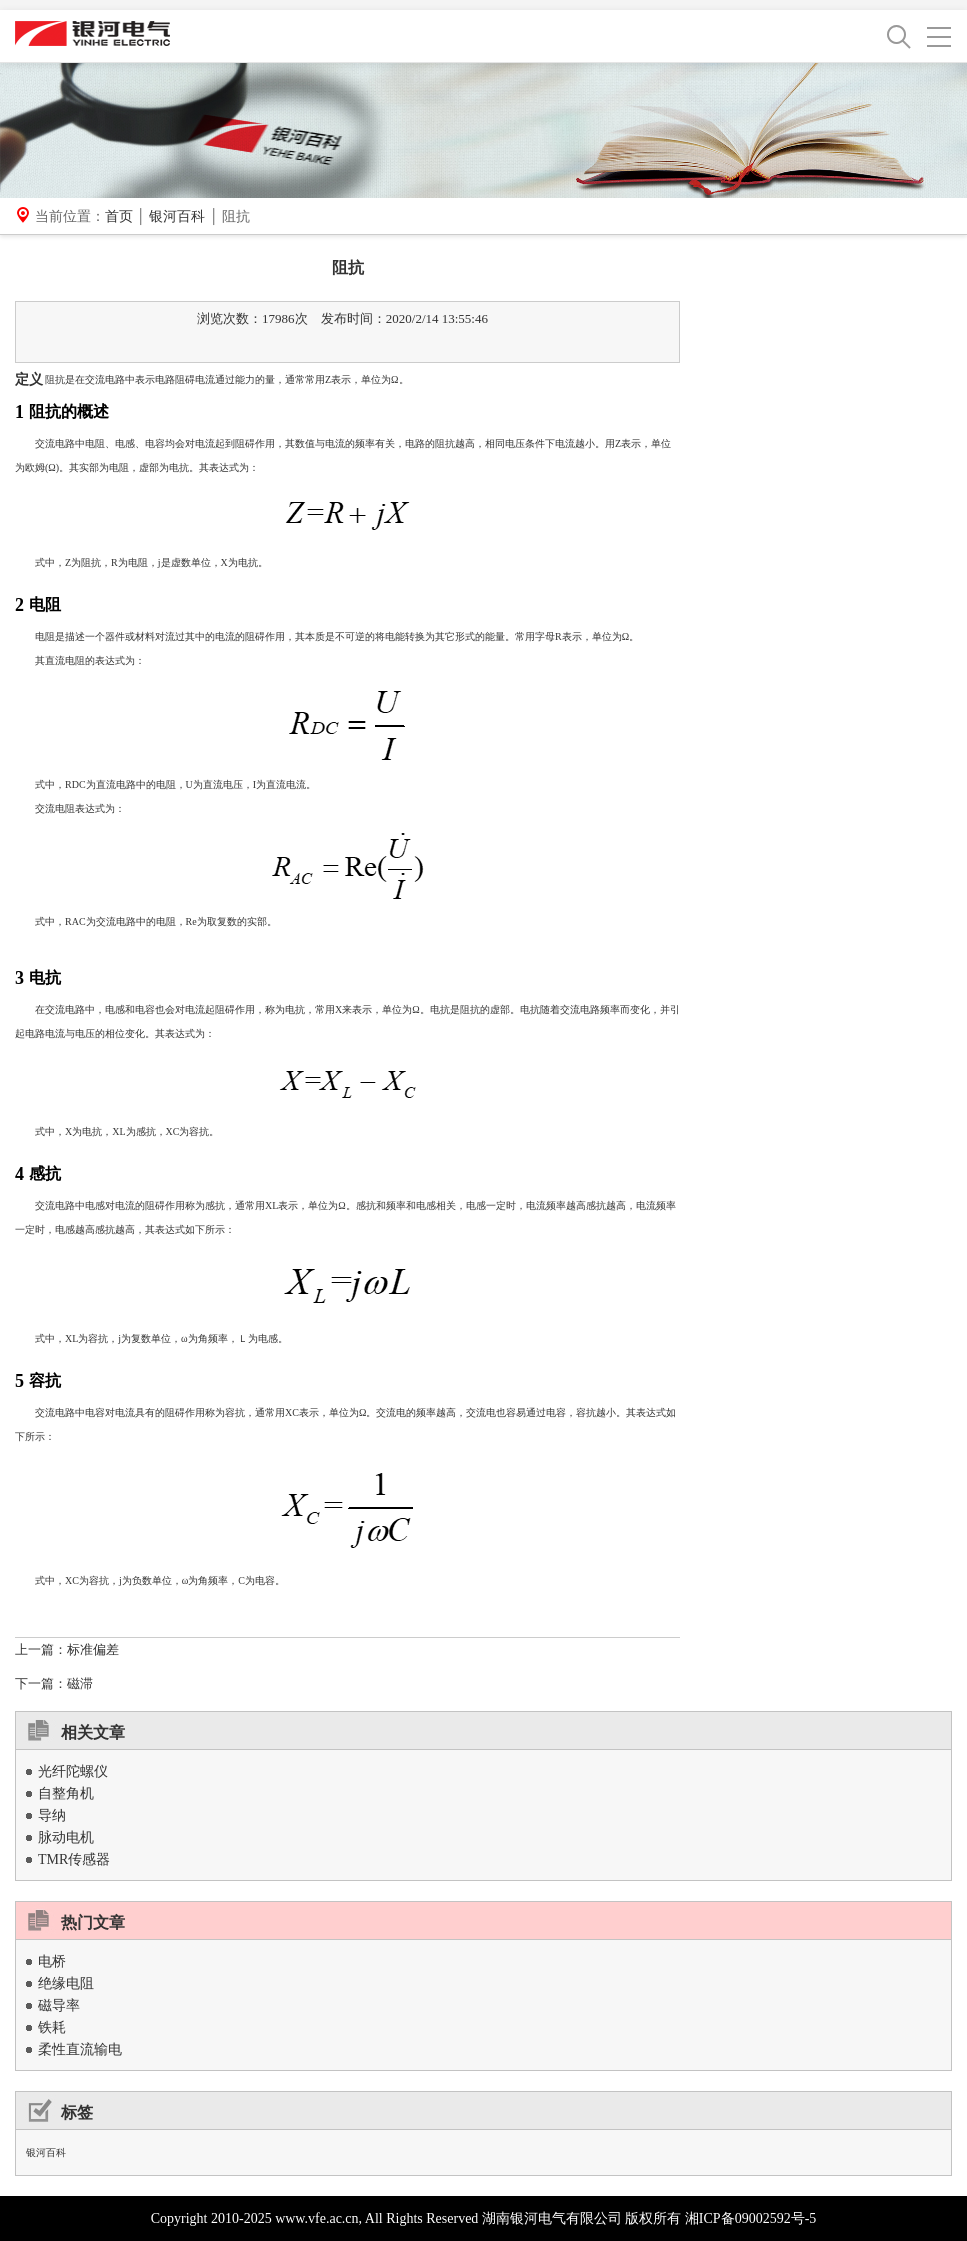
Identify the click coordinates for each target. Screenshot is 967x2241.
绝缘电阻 (66, 1983)
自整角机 (66, 1793)
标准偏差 (93, 1649)
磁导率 (59, 2005)
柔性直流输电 (80, 2049)
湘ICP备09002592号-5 (750, 2218)
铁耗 (52, 2027)
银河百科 (177, 216)
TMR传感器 (74, 1859)
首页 (119, 216)
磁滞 (80, 1683)
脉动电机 (66, 1837)
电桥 (52, 1961)
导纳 (52, 1815)
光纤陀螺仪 (73, 1771)
